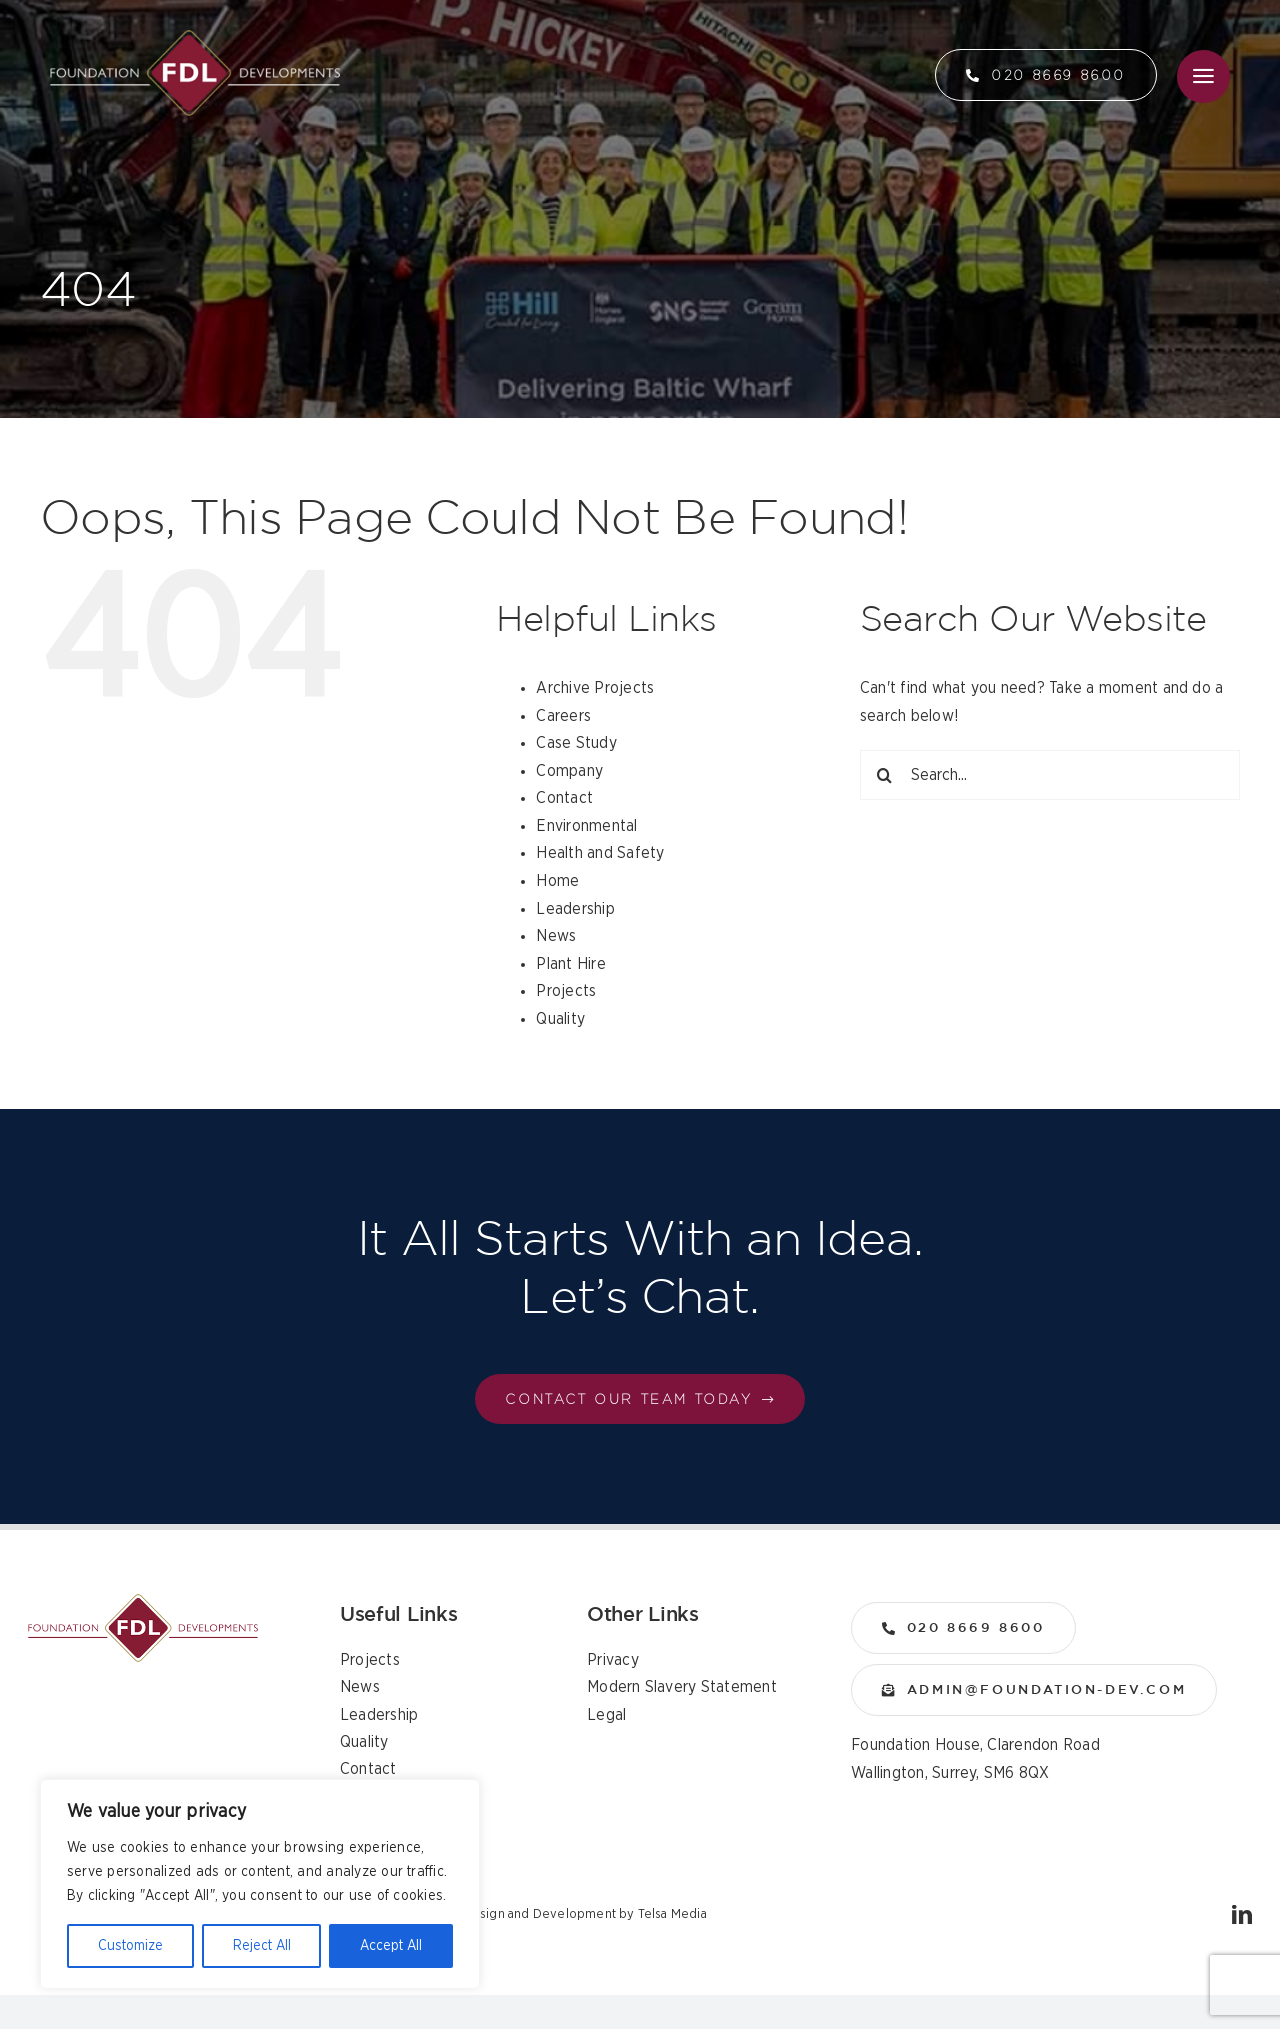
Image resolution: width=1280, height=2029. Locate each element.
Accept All (391, 1946)
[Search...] (1050, 775)
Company (569, 771)
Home (557, 881)
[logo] (195, 38)
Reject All (262, 1946)
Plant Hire (570, 964)
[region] (260, 1884)
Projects (566, 991)
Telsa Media (672, 1914)
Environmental (586, 826)
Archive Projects (595, 688)
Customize (130, 1946)
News (556, 936)
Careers (563, 716)
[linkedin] (1242, 1915)
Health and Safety (600, 853)
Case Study (576, 743)
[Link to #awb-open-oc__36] (1203, 76)
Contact (564, 798)
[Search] (885, 775)
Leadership (575, 909)
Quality (560, 1019)
